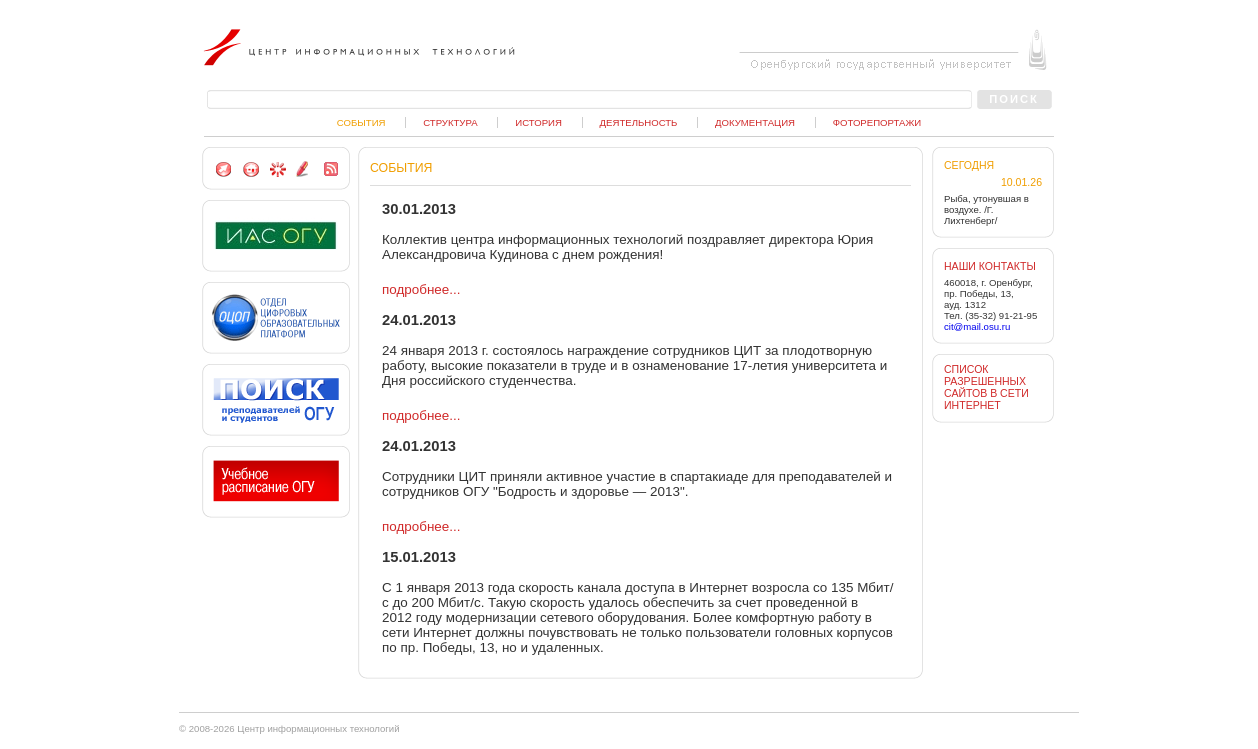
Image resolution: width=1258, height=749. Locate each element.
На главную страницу (250, 169)
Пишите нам (304, 169)
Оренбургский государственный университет (883, 63)
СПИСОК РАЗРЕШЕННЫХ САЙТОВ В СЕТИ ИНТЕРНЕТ (986, 387)
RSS (331, 169)
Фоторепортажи (877, 122)
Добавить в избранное (277, 169)
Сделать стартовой (223, 169)
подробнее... (421, 289)
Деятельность (639, 122)
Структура (450, 122)
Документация (755, 122)
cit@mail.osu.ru (977, 326)
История (538, 122)
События (361, 122)
